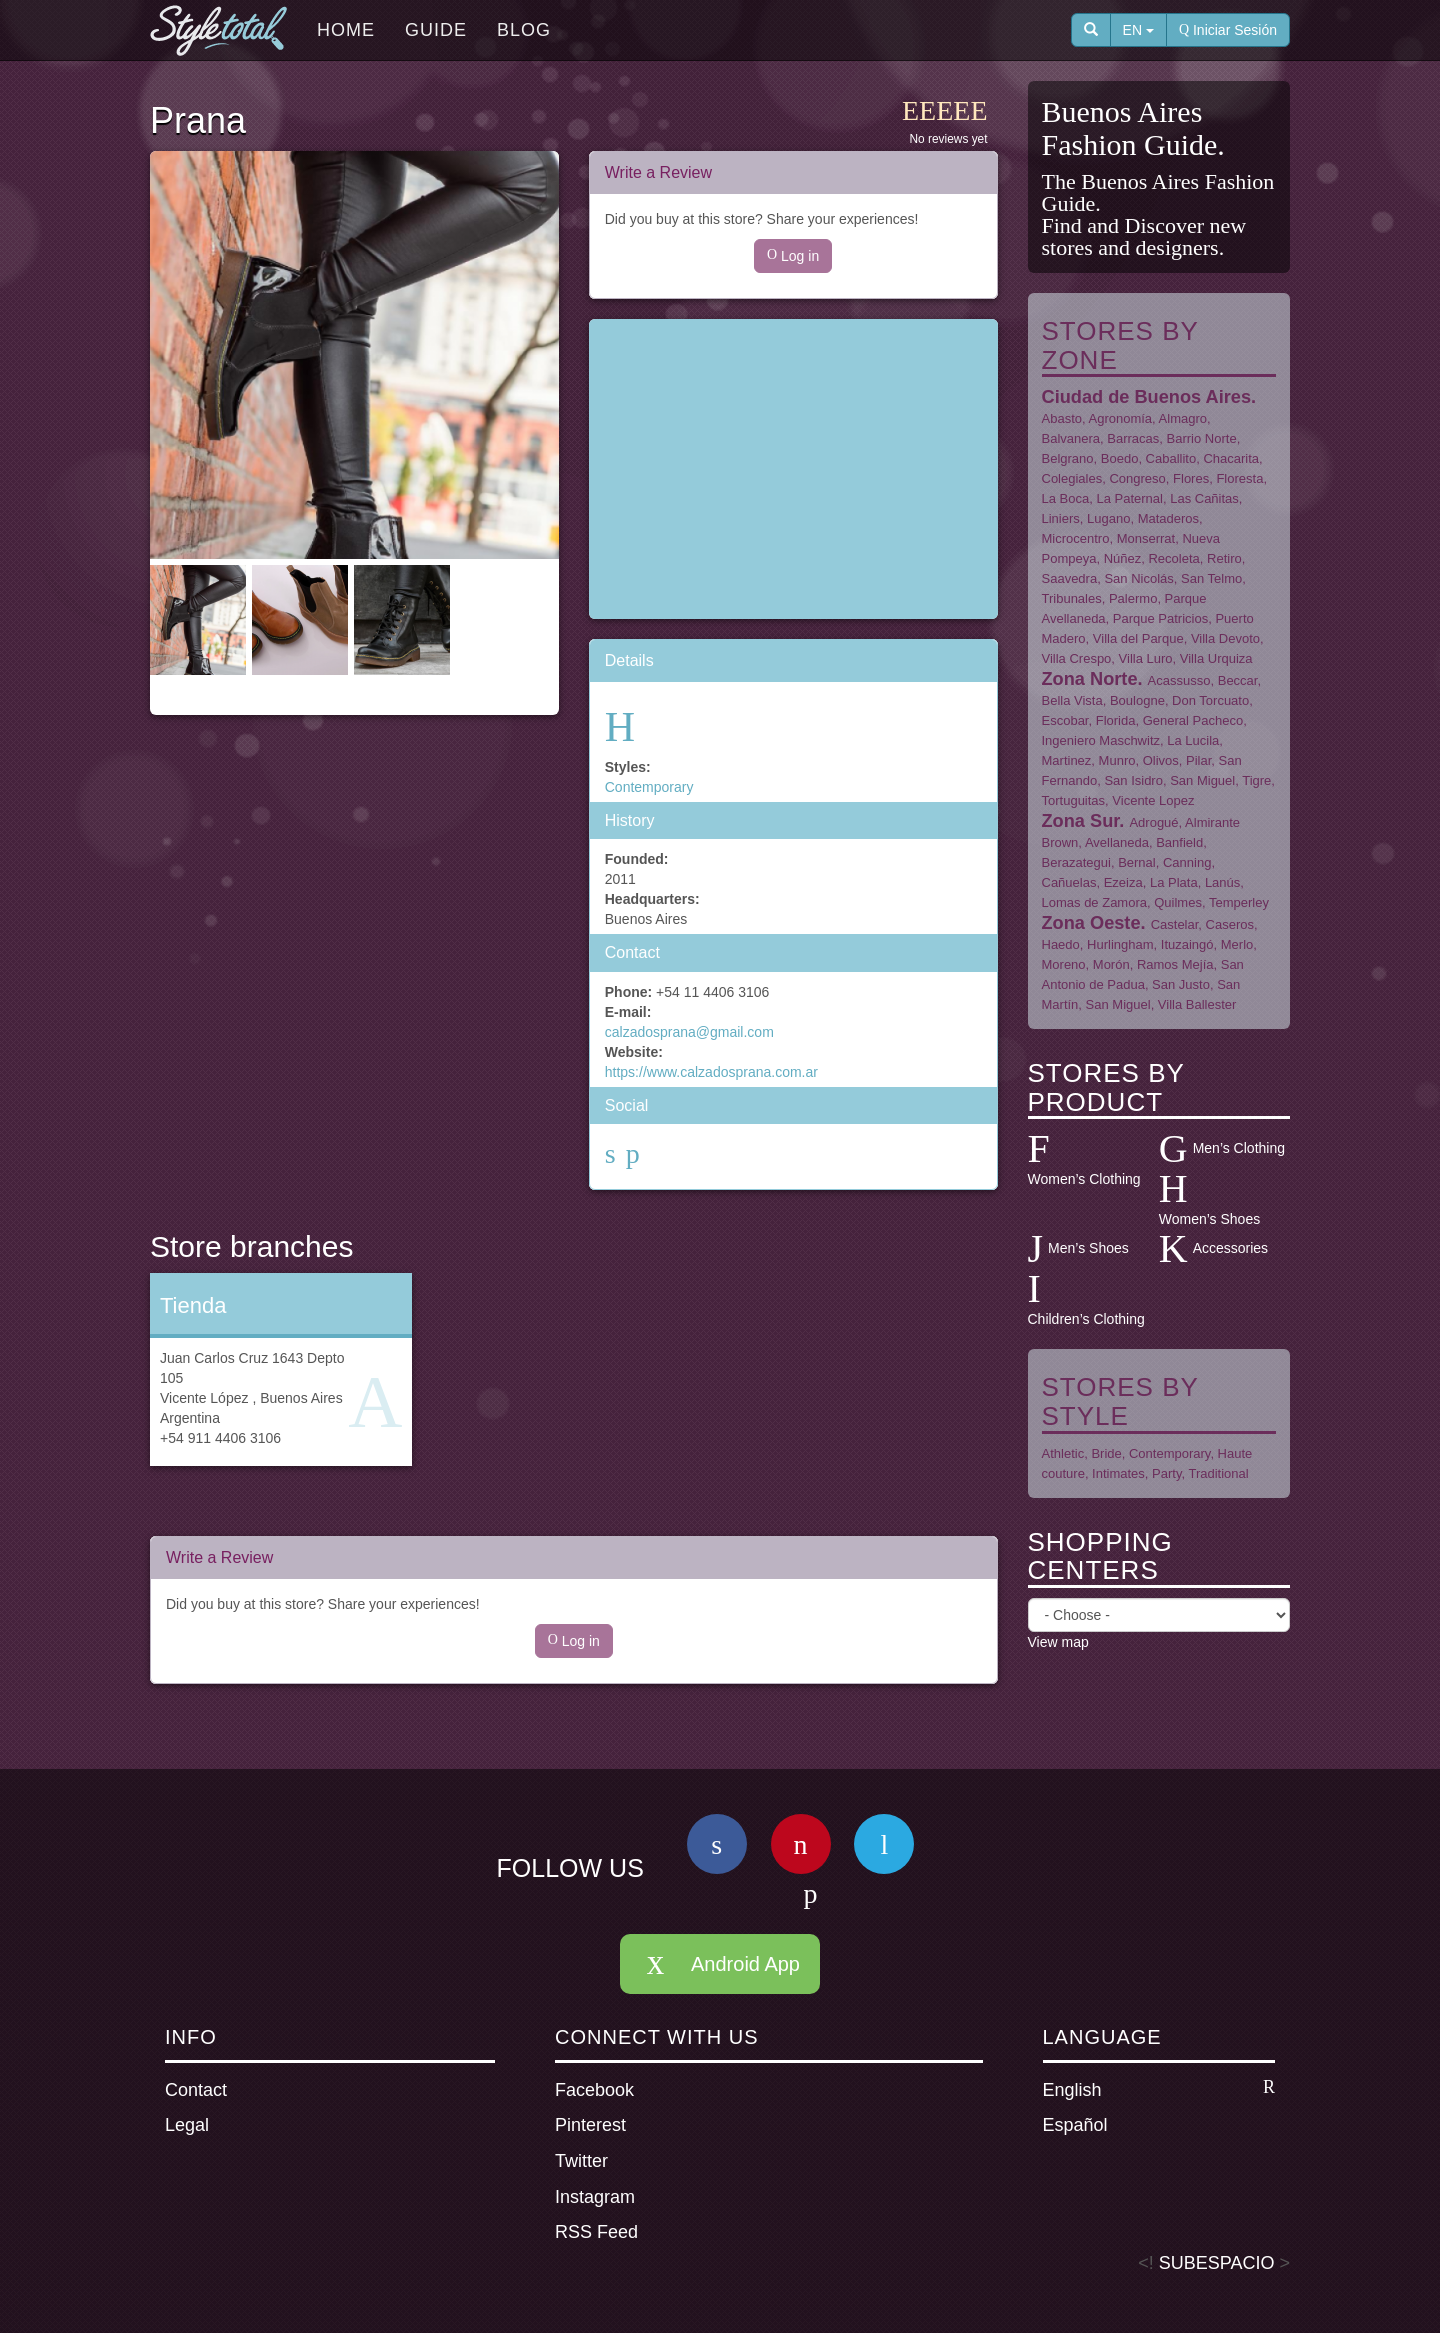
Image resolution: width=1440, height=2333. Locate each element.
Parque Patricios (1160, 618)
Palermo (1133, 598)
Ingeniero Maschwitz (1101, 740)
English (1159, 2089)
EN (1138, 30)
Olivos (1161, 760)
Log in (793, 256)
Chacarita (1231, 458)
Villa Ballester (1197, 1004)
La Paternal (1129, 498)
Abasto (1062, 418)
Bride (1106, 1453)
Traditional (1218, 1473)
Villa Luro (1146, 658)
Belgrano (1068, 458)
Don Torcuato (1210, 700)
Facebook (594, 2090)
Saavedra (1070, 578)
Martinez (1067, 760)
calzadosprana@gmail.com (689, 1032)
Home (346, 30)
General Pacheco (1193, 720)
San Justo (1181, 984)
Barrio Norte (1202, 438)
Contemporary (649, 787)
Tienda (193, 1305)
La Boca (1066, 498)
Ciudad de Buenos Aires (1147, 397)
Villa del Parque (1138, 638)
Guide (436, 30)
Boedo (1120, 458)
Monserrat (1146, 538)
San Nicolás (1138, 578)
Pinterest (590, 2125)
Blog (524, 30)
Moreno (1064, 964)
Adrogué (1153, 822)
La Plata (1174, 882)
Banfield (1179, 842)
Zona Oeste (1091, 923)
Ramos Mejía (1175, 964)
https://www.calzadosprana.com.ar (711, 1072)
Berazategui (1076, 862)
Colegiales (1072, 478)
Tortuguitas (1074, 800)
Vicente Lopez (1153, 800)
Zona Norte (1090, 679)
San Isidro (1133, 780)
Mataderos (1168, 518)
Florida (1116, 720)
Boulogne (1137, 700)
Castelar (1175, 924)
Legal (187, 2125)
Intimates (1118, 1473)
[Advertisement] (793, 469)
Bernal (1137, 862)
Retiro (1224, 558)
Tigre (1256, 780)
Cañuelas (1069, 882)
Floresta (1239, 478)
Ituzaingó (1187, 944)
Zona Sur (1081, 821)
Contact (196, 2090)
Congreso (1137, 478)
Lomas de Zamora (1095, 902)
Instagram (595, 2197)
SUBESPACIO (1217, 2263)
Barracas (1133, 438)
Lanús (1222, 882)
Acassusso (1179, 680)
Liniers (1061, 518)
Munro (1117, 760)
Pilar (1198, 760)
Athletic (1063, 1453)
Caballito (1171, 458)
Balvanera (1071, 438)
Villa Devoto (1225, 638)
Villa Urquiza (1216, 658)
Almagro (1183, 418)
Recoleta (1173, 558)
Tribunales (1072, 598)
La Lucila (1193, 740)
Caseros (1230, 924)
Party (1166, 1473)
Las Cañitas (1204, 498)
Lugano (1108, 518)
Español (1075, 2125)
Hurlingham (1120, 944)
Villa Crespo (1077, 658)
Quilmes (1178, 902)
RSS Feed (596, 2232)
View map (1058, 1642)
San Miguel (1202, 780)
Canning (1187, 862)
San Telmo (1211, 578)
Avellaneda (1117, 842)
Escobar (1065, 720)
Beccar (1238, 680)
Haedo (1061, 944)
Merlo (1237, 944)
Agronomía (1121, 418)
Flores (1191, 478)
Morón (1111, 964)
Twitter (581, 2161)
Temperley (1239, 902)
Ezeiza (1123, 882)
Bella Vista (1072, 700)
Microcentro (1076, 538)
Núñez (1123, 558)
